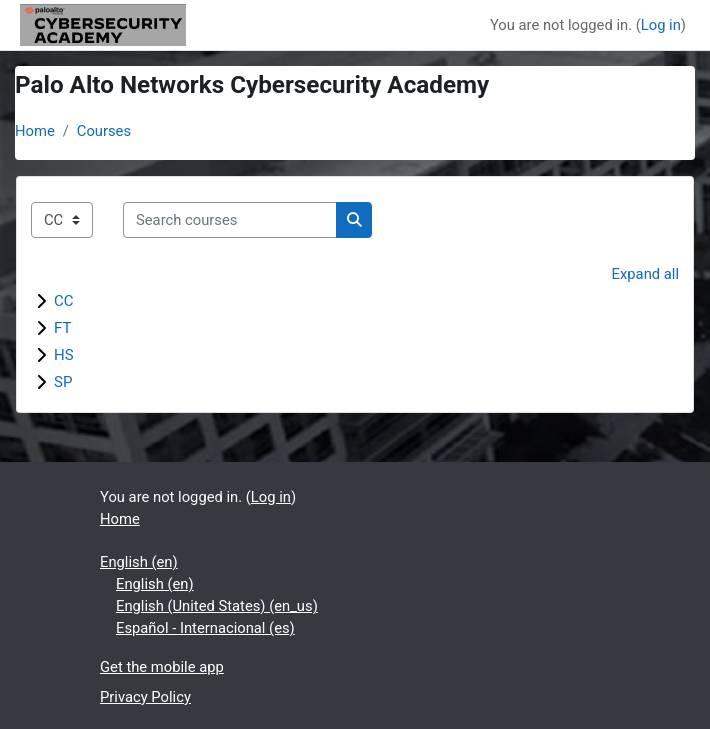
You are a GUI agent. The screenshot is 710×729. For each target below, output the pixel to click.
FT (62, 328)
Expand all (645, 274)
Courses (104, 131)
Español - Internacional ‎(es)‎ (205, 628)
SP (63, 382)
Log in (661, 25)
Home (35, 131)
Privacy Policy (145, 697)
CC (64, 301)
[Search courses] (230, 220)
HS (64, 355)
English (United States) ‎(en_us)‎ (217, 606)
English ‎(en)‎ (139, 562)
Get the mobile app (162, 667)
